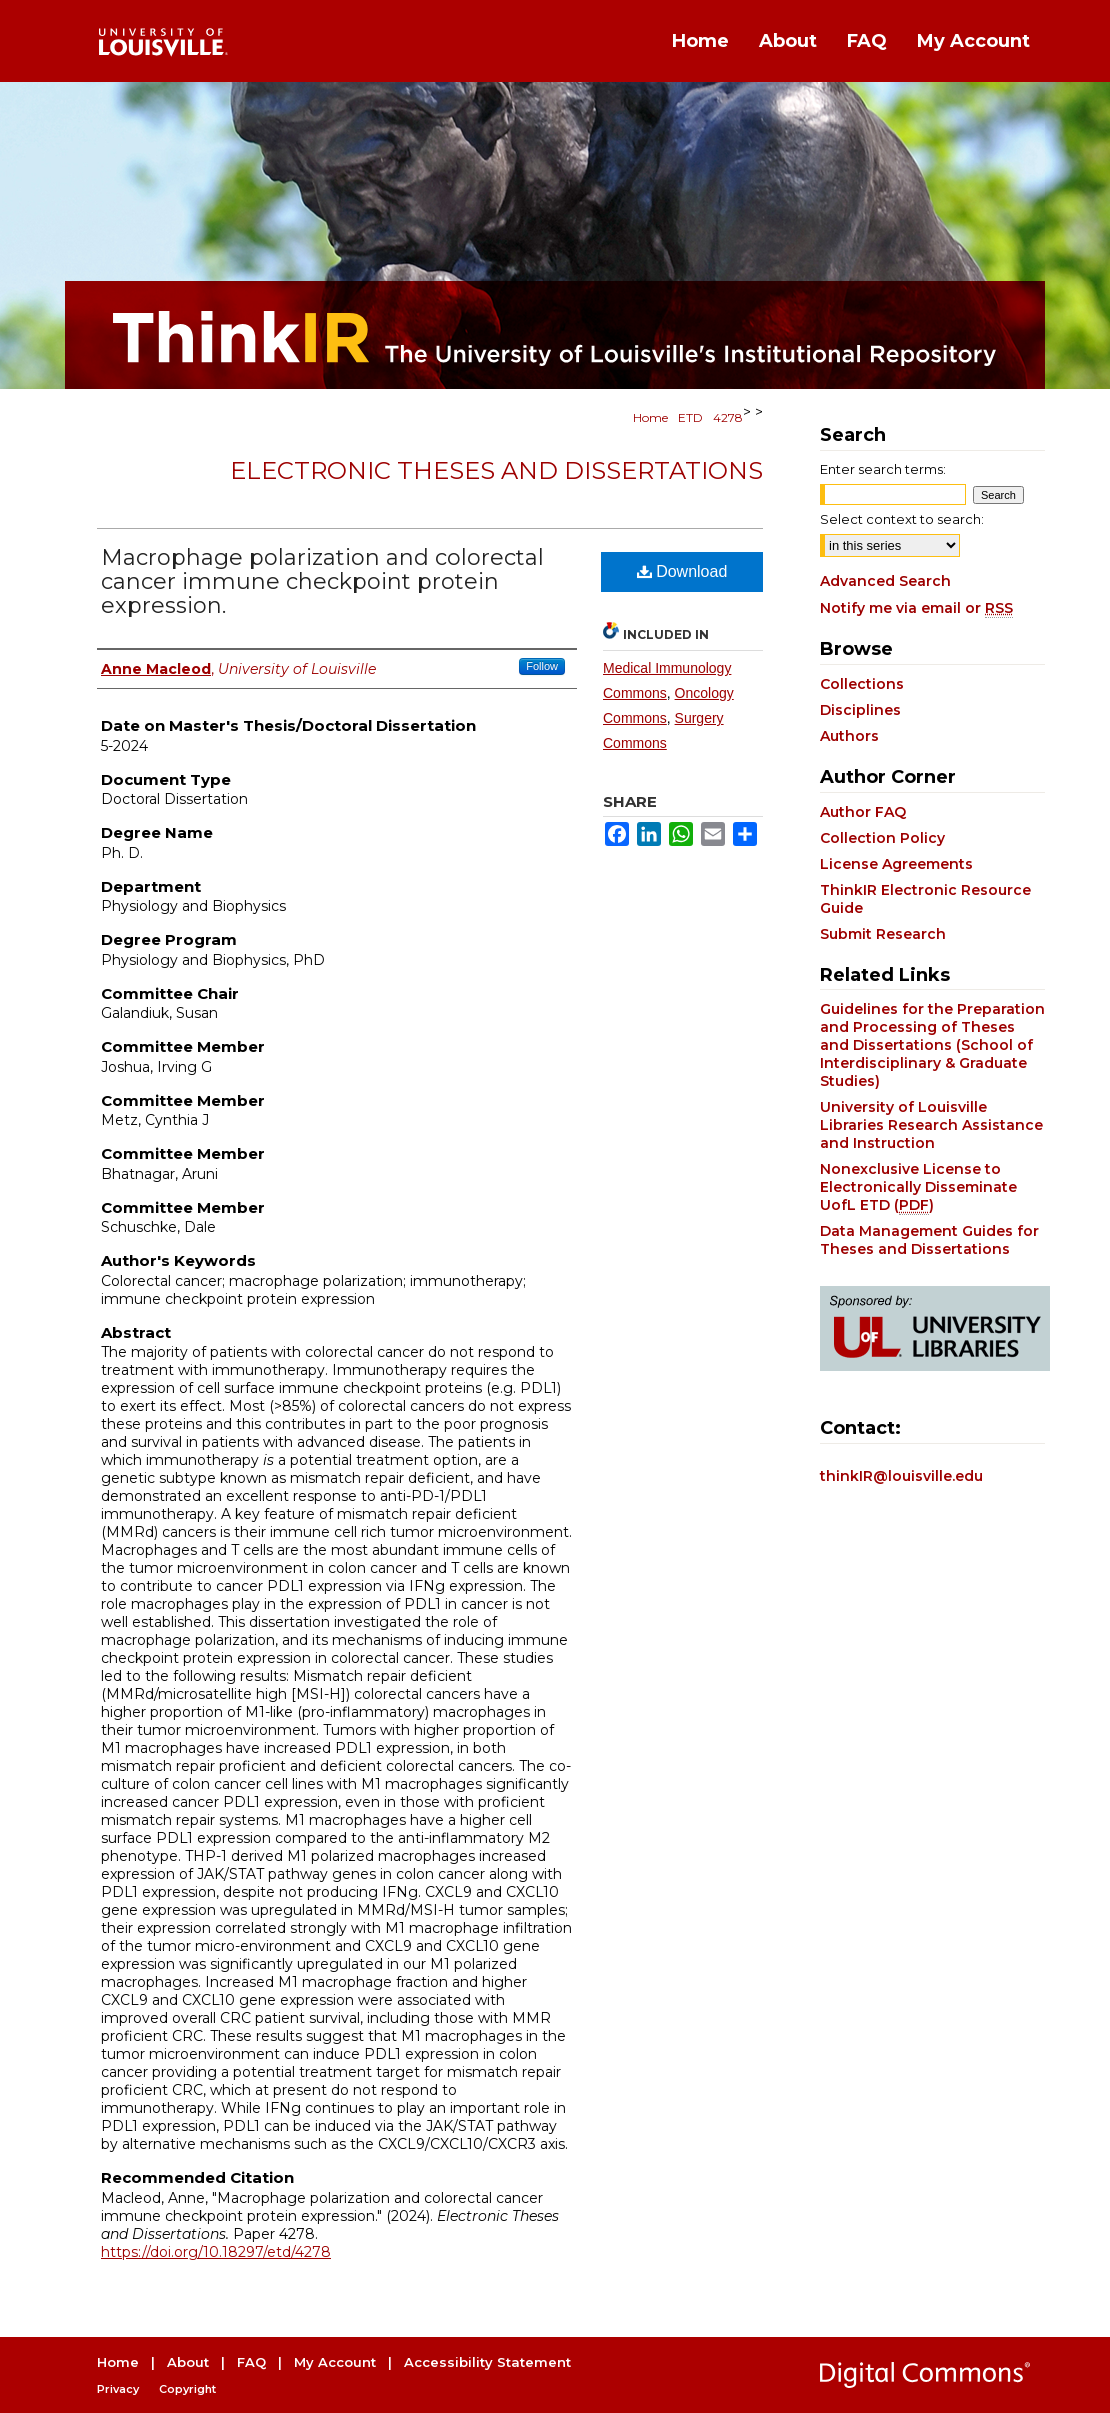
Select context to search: (902, 519)
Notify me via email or (916, 608)
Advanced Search (885, 581)
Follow (542, 666)
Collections (862, 684)
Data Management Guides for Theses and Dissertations (929, 1240)
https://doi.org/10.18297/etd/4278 (216, 2252)
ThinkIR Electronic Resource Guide (925, 899)
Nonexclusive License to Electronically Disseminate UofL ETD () (918, 1187)
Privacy (118, 2389)
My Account (335, 2362)
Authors (849, 736)
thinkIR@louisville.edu (901, 1476)
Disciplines (860, 710)
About (188, 2362)
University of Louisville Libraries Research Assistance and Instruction (931, 1125)
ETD (690, 417)
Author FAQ (863, 812)
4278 (728, 417)
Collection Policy (882, 838)
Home (650, 417)
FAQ (251, 2362)
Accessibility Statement (487, 2362)
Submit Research (883, 934)
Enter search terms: (883, 469)
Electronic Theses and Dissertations (496, 470)
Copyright (187, 2389)
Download (682, 571)
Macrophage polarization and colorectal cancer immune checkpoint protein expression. (322, 581)
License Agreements (896, 864)
